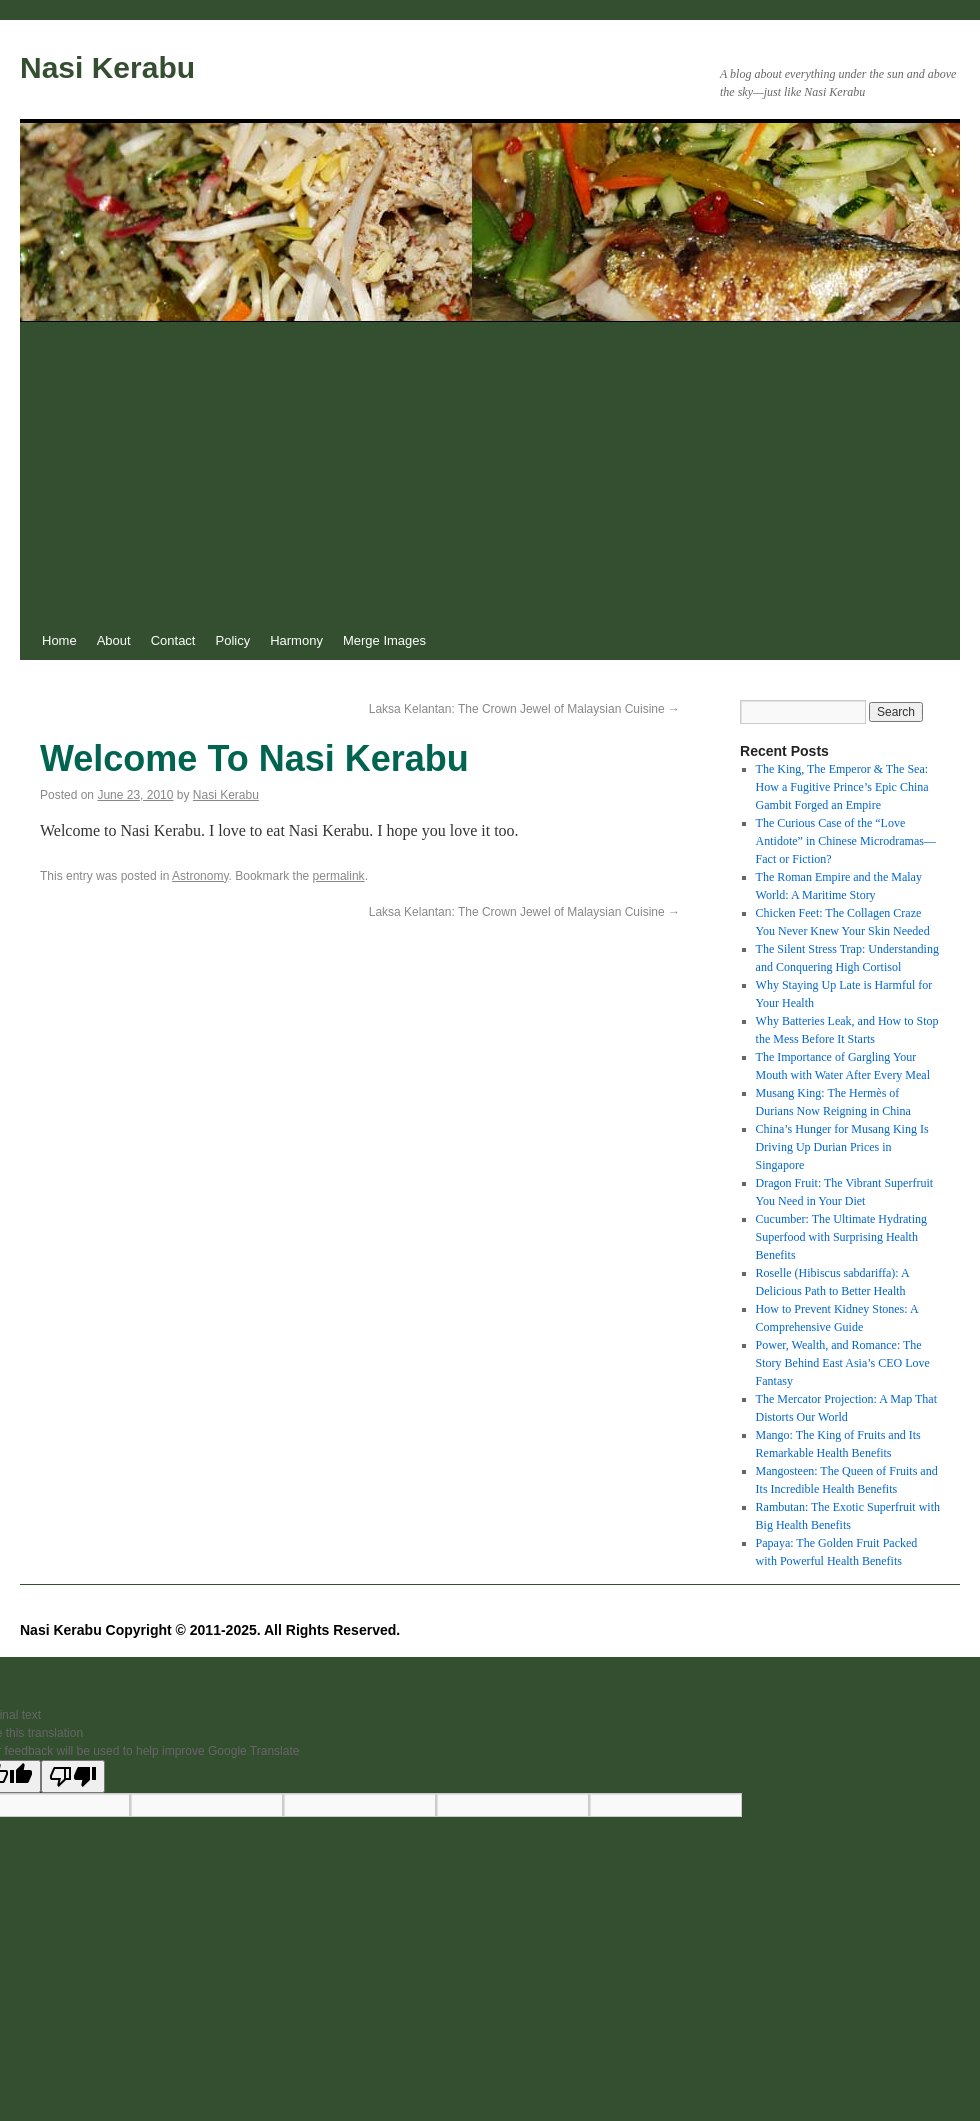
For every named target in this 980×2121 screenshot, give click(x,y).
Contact (173, 640)
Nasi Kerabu (107, 67)
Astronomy (200, 876)
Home (59, 640)
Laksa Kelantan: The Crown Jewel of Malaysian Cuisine (524, 709)
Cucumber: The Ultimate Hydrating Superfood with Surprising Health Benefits (841, 1237)
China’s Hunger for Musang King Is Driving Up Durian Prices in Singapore (842, 1147)
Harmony (296, 640)
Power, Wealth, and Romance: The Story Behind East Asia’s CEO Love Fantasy (843, 1363)
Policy (232, 640)
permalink (339, 876)
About (114, 640)
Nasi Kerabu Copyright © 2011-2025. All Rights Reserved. (210, 1630)
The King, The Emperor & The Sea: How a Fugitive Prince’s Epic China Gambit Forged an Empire (842, 787)
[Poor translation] (73, 1776)
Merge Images (384, 640)
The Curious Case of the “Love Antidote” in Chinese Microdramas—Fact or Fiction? (846, 841)
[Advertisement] (490, 472)
